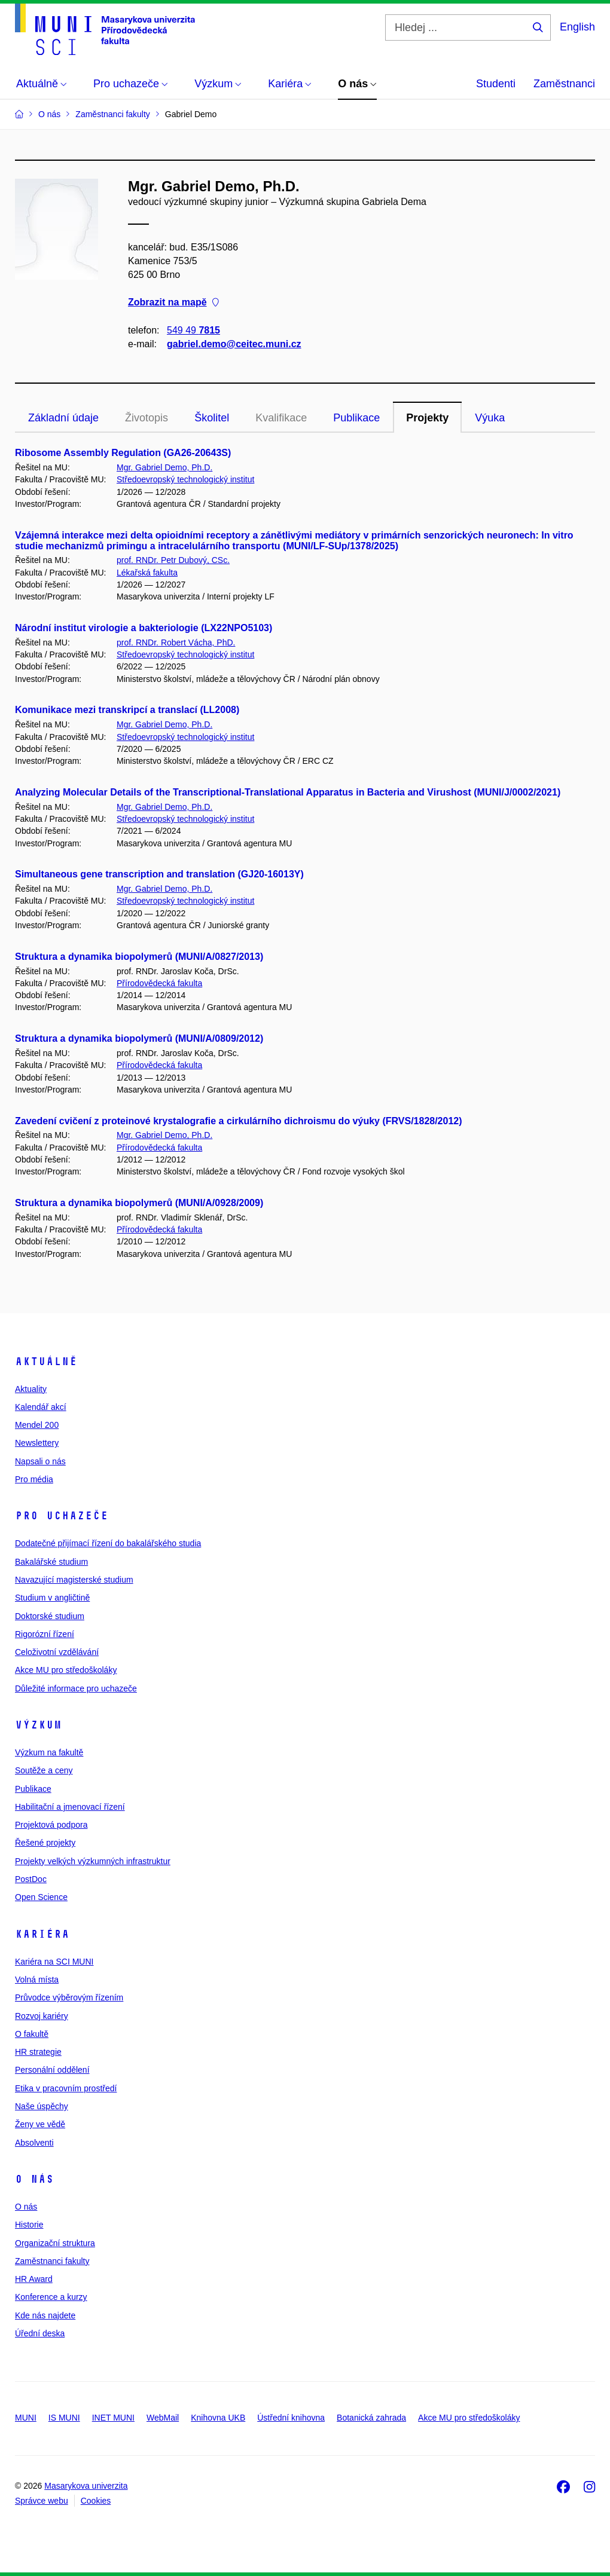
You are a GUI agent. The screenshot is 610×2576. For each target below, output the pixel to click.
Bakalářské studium (51, 1562)
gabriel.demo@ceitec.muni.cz (234, 344)
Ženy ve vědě (40, 2124)
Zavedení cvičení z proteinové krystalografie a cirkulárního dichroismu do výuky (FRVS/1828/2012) (238, 1121)
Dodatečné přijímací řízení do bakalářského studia (108, 1543)
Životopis (146, 418)
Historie (29, 2224)
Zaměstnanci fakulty (52, 2261)
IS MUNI (64, 2417)
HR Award (34, 2279)
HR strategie (38, 2052)
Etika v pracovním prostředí (66, 2088)
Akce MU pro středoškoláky (66, 1670)
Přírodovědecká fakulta (159, 983)
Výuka (490, 418)
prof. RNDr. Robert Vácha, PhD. (176, 642)
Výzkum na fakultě (49, 1752)
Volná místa (37, 1979)
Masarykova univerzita (85, 2486)
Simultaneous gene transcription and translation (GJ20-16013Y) (159, 874)
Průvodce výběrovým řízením (69, 1997)
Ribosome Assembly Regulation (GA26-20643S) (123, 453)
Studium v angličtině (52, 1597)
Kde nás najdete (45, 2315)
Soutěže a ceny (44, 1770)
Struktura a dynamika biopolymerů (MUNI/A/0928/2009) (139, 1203)
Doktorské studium (49, 1616)
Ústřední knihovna (291, 2417)
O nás (34, 2179)
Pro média (34, 1479)
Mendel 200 (37, 1425)
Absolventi (34, 2142)
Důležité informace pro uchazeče (76, 1688)
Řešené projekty (45, 1842)
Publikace (356, 418)
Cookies (96, 2500)
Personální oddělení (52, 2070)
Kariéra (42, 1934)
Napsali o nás (40, 1461)
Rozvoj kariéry (41, 2016)
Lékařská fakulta (147, 572)
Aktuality (31, 1389)
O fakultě (31, 2034)
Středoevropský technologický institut (185, 479)
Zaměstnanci (564, 84)
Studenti (496, 84)
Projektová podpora (51, 1824)
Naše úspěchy (41, 2106)
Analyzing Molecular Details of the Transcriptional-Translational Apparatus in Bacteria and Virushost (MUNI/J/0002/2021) (287, 792)
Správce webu (41, 2500)
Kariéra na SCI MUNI (54, 1961)
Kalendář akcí (40, 1407)
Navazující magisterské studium (74, 1579)
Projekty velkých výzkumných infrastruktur (92, 1861)
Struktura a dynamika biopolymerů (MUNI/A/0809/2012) (139, 1038)
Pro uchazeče (61, 1515)
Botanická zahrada (371, 2417)
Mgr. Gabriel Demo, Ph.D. (164, 467)
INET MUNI (113, 2417)
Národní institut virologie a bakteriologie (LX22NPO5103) (143, 628)
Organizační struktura (55, 2243)
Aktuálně (46, 1361)
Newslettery (37, 1443)
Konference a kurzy (51, 2297)
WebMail (163, 2417)
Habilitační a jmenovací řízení (70, 1807)
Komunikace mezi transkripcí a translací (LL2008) (127, 710)
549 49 (193, 330)
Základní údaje (63, 418)
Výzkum (38, 1724)
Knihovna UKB (218, 2417)
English (577, 27)
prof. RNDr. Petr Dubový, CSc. (173, 560)
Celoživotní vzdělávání (57, 1652)
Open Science (41, 1897)
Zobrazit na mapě (173, 303)
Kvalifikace (281, 418)
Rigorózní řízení (44, 1634)
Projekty (427, 418)
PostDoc (31, 1879)
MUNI (25, 2417)
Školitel (211, 418)
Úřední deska (40, 2333)
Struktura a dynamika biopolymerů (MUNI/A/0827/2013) (139, 957)
